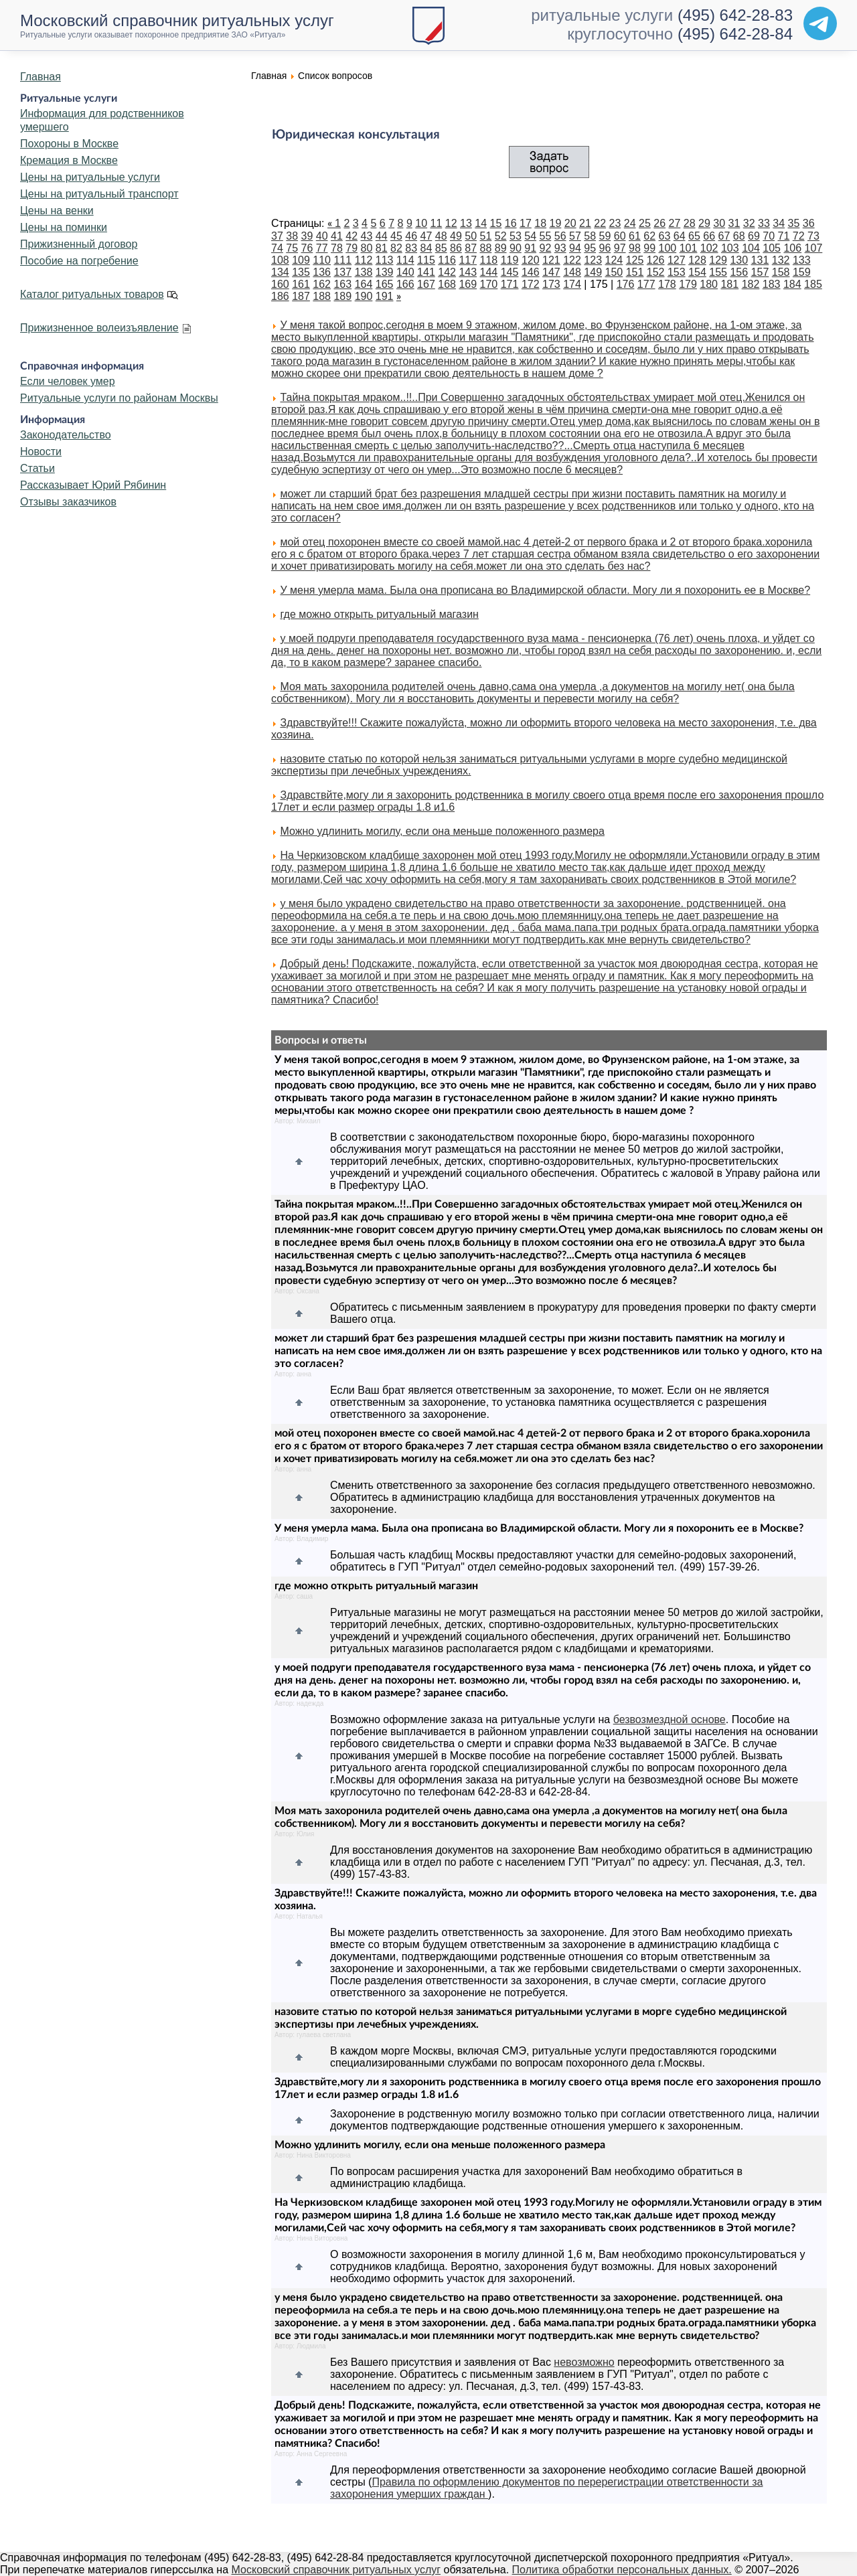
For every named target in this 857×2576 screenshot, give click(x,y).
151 (635, 272)
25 (645, 223)
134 (280, 272)
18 (540, 223)
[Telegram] (820, 23)
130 (739, 260)
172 (531, 284)
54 (530, 236)
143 (468, 272)
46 (411, 236)
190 (364, 296)
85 (441, 248)
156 (739, 272)
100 (668, 248)
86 (456, 248)
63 (665, 236)
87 (471, 248)
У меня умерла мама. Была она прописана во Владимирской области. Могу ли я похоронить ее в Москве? (545, 590)
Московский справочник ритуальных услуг (336, 2569)
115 (426, 260)
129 (718, 260)
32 (749, 223)
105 (772, 248)
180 (709, 284)
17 (526, 223)
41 (337, 236)
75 (292, 248)
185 (813, 284)
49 (456, 236)
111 (342, 260)
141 (426, 272)
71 (784, 236)
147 (551, 272)
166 (405, 284)
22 (600, 223)
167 (426, 284)
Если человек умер (67, 381)
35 (794, 223)
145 (510, 272)
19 (556, 223)
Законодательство (65, 434)
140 (405, 272)
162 (322, 284)
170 (489, 284)
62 (649, 236)
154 (697, 272)
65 (694, 236)
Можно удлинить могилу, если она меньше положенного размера (442, 831)
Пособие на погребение (79, 260)
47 (426, 236)
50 (471, 236)
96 (605, 248)
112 (364, 260)
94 (575, 248)
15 (496, 223)
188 (322, 296)
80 (367, 248)
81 (382, 248)
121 (551, 260)
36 (809, 223)
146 (531, 272)
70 (769, 236)
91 (530, 248)
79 (351, 248)
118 (489, 260)
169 (468, 284)
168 (447, 284)
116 (447, 260)
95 (590, 248)
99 (649, 248)
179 (688, 284)
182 (751, 284)
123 (593, 260)
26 (659, 223)
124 (614, 260)
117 (468, 260)
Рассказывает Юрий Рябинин (93, 485)
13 (466, 223)
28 (690, 223)
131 (760, 260)
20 (570, 223)
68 (739, 236)
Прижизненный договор (78, 244)
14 (481, 223)
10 (421, 223)
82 (396, 248)
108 (280, 260)
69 (754, 236)
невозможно (584, 2362)
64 (680, 236)
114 (405, 260)
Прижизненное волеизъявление (99, 327)
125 (635, 260)
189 (342, 296)
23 (615, 223)
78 (337, 248)
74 (277, 248)
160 (280, 284)
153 (677, 272)
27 (675, 223)
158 (781, 272)
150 (614, 272)
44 (382, 236)
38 (292, 236)
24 (630, 223)
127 (677, 260)
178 (667, 284)
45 (396, 236)
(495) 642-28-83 (735, 15)
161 (301, 284)
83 (411, 248)
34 (779, 223)
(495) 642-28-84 (735, 34)
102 (709, 248)
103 (730, 248)
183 (772, 284)
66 (709, 236)
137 (342, 272)
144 (489, 272)
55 (546, 236)
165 (385, 284)
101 (689, 248)
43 (367, 236)
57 (575, 236)
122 (572, 260)
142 (447, 272)
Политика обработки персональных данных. (622, 2569)
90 (516, 248)
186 (280, 296)
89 (501, 248)
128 (697, 260)
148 (572, 272)
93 (560, 248)
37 (277, 236)
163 (342, 284)
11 (437, 223)
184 (792, 284)
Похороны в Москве (69, 143)
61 (635, 236)
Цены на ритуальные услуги (90, 177)
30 (719, 223)
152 (656, 272)
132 (781, 260)
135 (301, 272)
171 (510, 284)
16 (511, 223)
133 (802, 260)
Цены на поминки (63, 227)
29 (704, 223)
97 (620, 248)
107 (814, 248)
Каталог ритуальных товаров (92, 294)
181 (729, 284)
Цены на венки (57, 210)
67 (724, 236)
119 (510, 260)
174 (572, 284)
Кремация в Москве (69, 160)
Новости (41, 451)
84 (426, 248)
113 (385, 260)
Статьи (37, 468)
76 (307, 248)
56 (560, 236)
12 (451, 223)
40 (322, 236)
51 (486, 236)
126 (656, 260)
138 (364, 272)
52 (501, 236)
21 (585, 223)
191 (385, 296)
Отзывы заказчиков (68, 501)
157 (760, 272)
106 (792, 248)
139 (385, 272)
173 (551, 284)
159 (802, 272)
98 (635, 248)
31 (734, 223)
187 (301, 296)
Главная (40, 76)
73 (813, 236)
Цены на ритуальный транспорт (99, 193)
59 (605, 236)
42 (351, 236)
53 (516, 236)
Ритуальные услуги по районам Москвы (119, 398)
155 (718, 272)
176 (626, 284)
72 (799, 236)
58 (590, 236)
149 (593, 272)
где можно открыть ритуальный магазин (379, 614)
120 (531, 260)
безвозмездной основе (669, 1719)
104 (751, 248)
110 (322, 260)
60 (620, 236)
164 (364, 284)
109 (301, 260)
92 (546, 248)
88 (486, 248)
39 (307, 236)
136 (322, 272)
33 (764, 223)
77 (322, 248)
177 (646, 284)
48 (441, 236)
